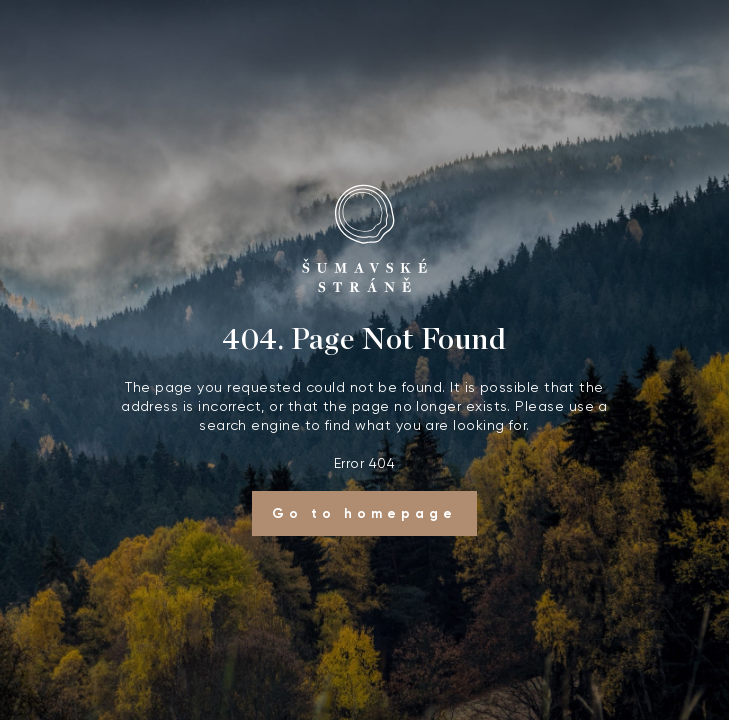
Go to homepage (364, 513)
